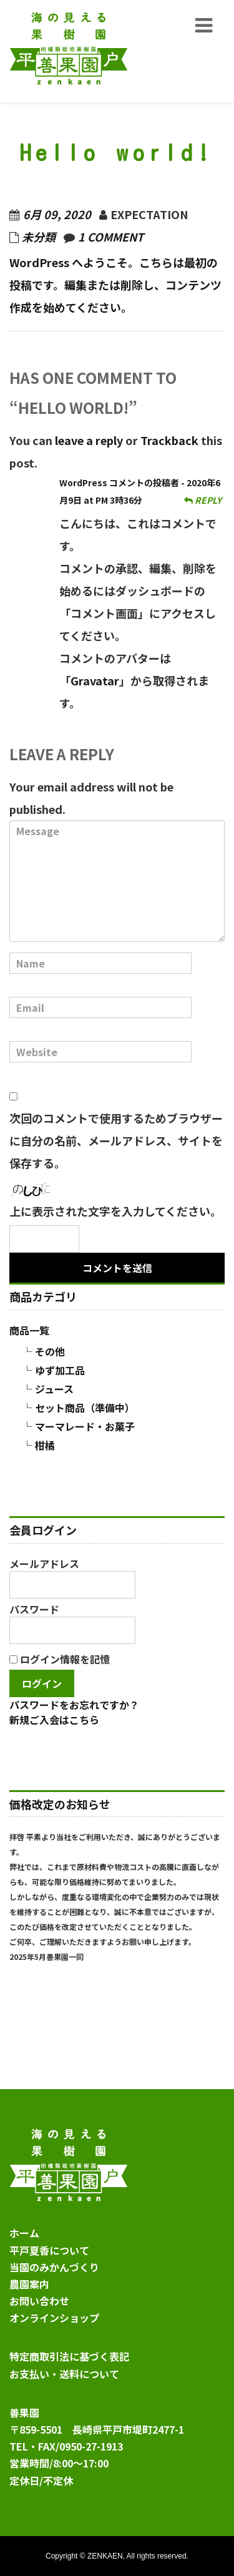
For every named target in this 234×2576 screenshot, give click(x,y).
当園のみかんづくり (54, 2267)
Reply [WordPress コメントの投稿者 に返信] (203, 500)
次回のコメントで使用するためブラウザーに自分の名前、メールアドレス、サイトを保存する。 (116, 1140)
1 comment (111, 236)
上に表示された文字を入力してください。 (115, 1211)
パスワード (72, 1623)
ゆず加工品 (60, 1370)
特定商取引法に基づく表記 (69, 2356)
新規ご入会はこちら (54, 1719)
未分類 (39, 236)
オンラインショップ (54, 2317)
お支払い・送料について (64, 2373)
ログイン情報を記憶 (59, 1659)
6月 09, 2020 (57, 214)
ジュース (54, 1388)
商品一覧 (29, 1330)
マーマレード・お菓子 (85, 1426)
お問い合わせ (39, 2300)
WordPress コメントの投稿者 (119, 482)
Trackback (169, 440)
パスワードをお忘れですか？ (74, 1704)
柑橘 (45, 1444)
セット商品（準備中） (85, 1407)
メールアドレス (72, 1577)
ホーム (24, 2232)
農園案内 (29, 2283)
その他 (50, 1351)
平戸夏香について (49, 2250)
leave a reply (89, 440)
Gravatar (95, 680)
